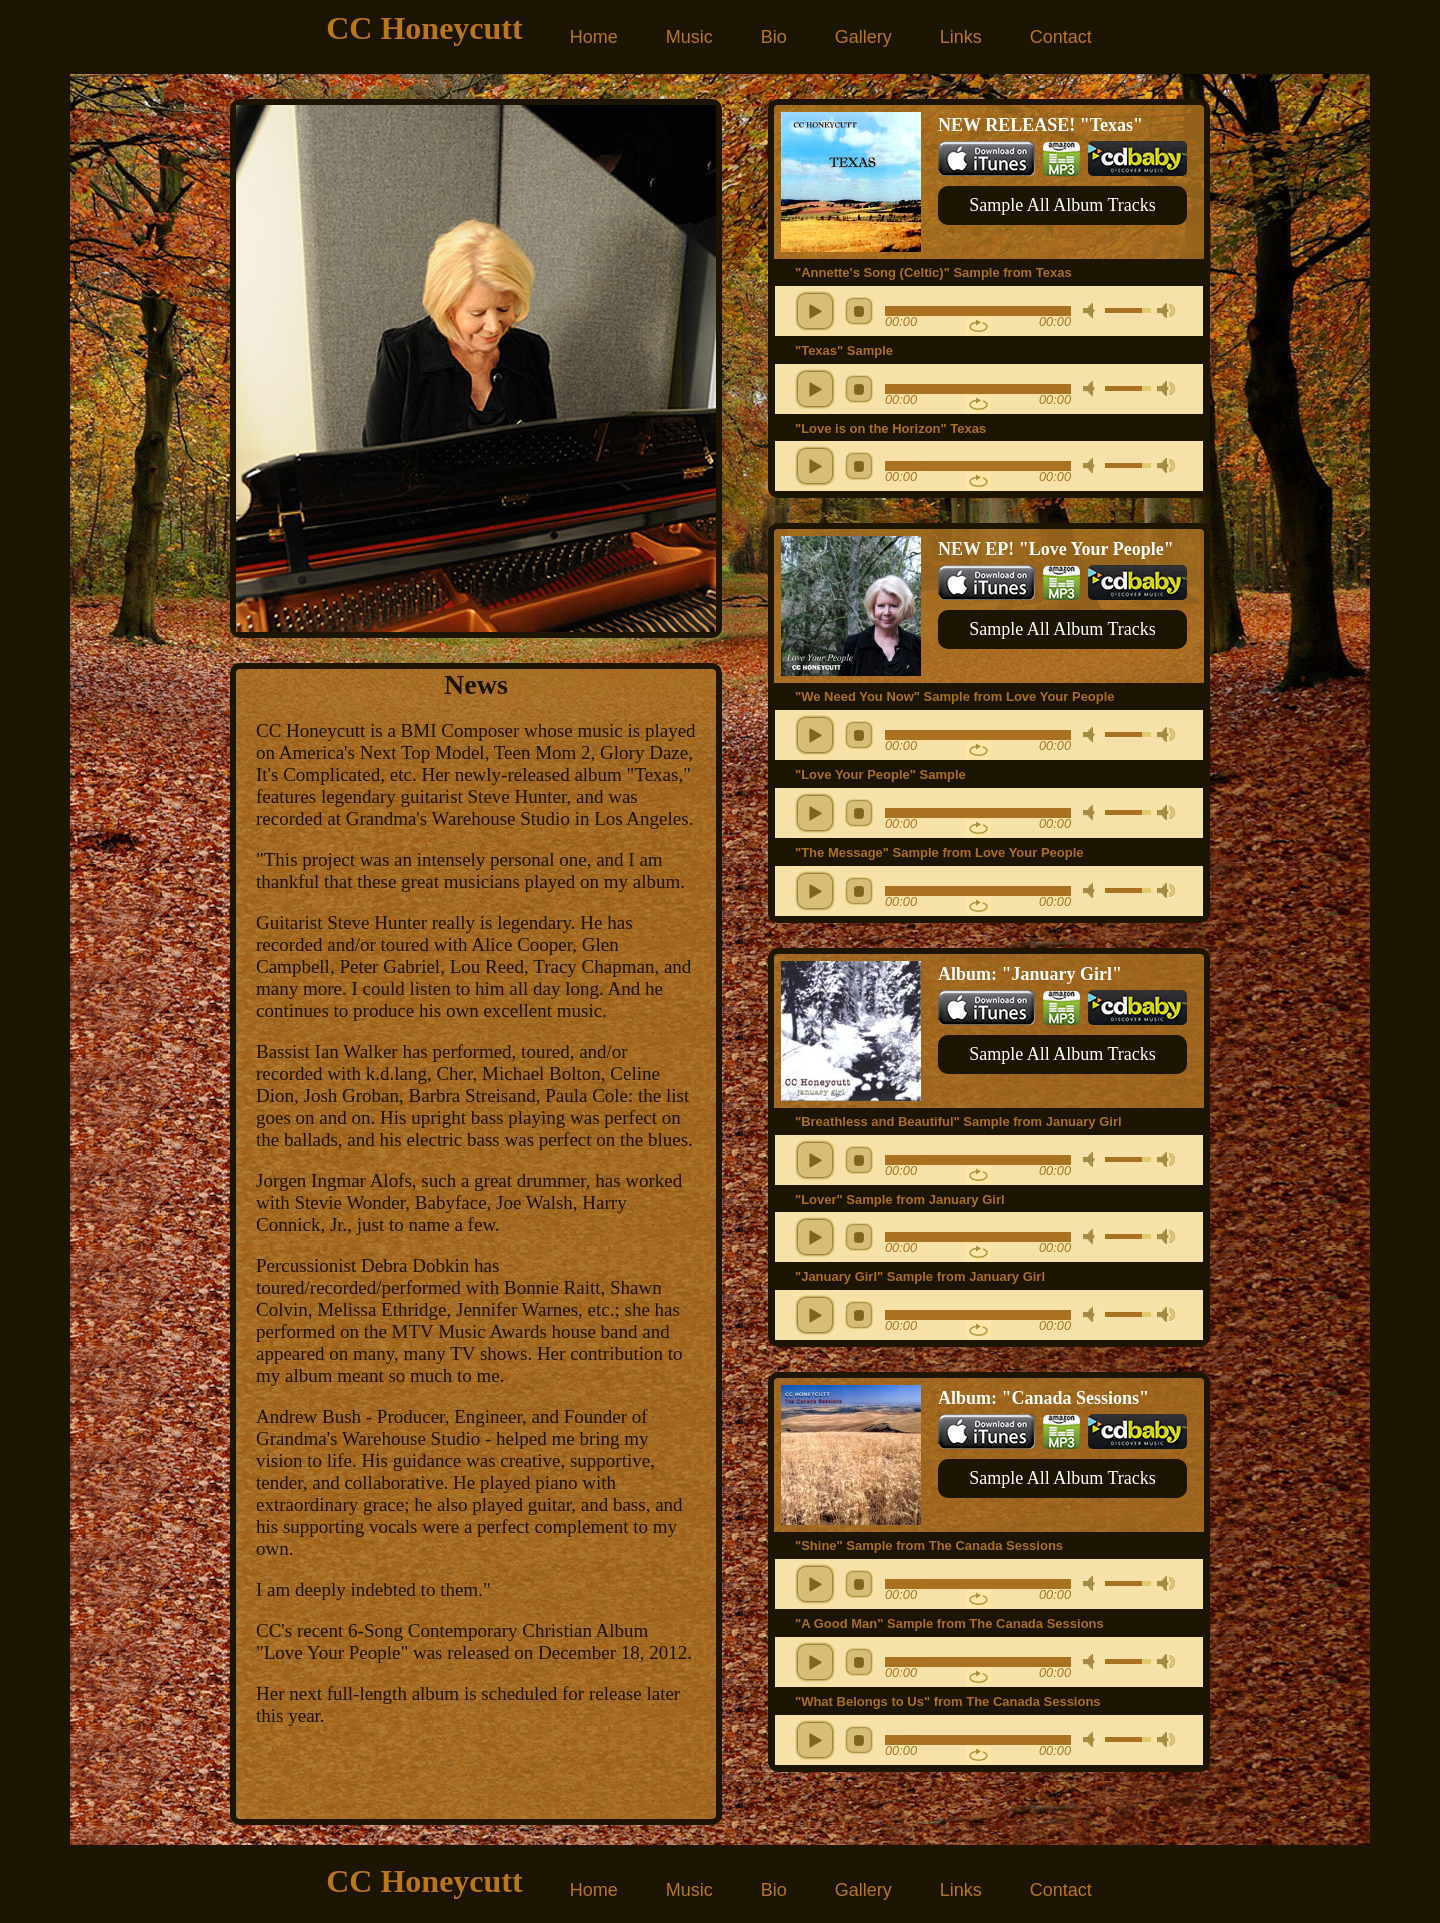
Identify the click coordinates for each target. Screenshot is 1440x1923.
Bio (774, 37)
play (815, 311)
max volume (1166, 310)
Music (689, 37)
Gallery (863, 37)
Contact (1061, 37)
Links (961, 37)
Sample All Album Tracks (1062, 205)
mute (1092, 310)
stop (859, 311)
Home (594, 37)
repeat (978, 326)
